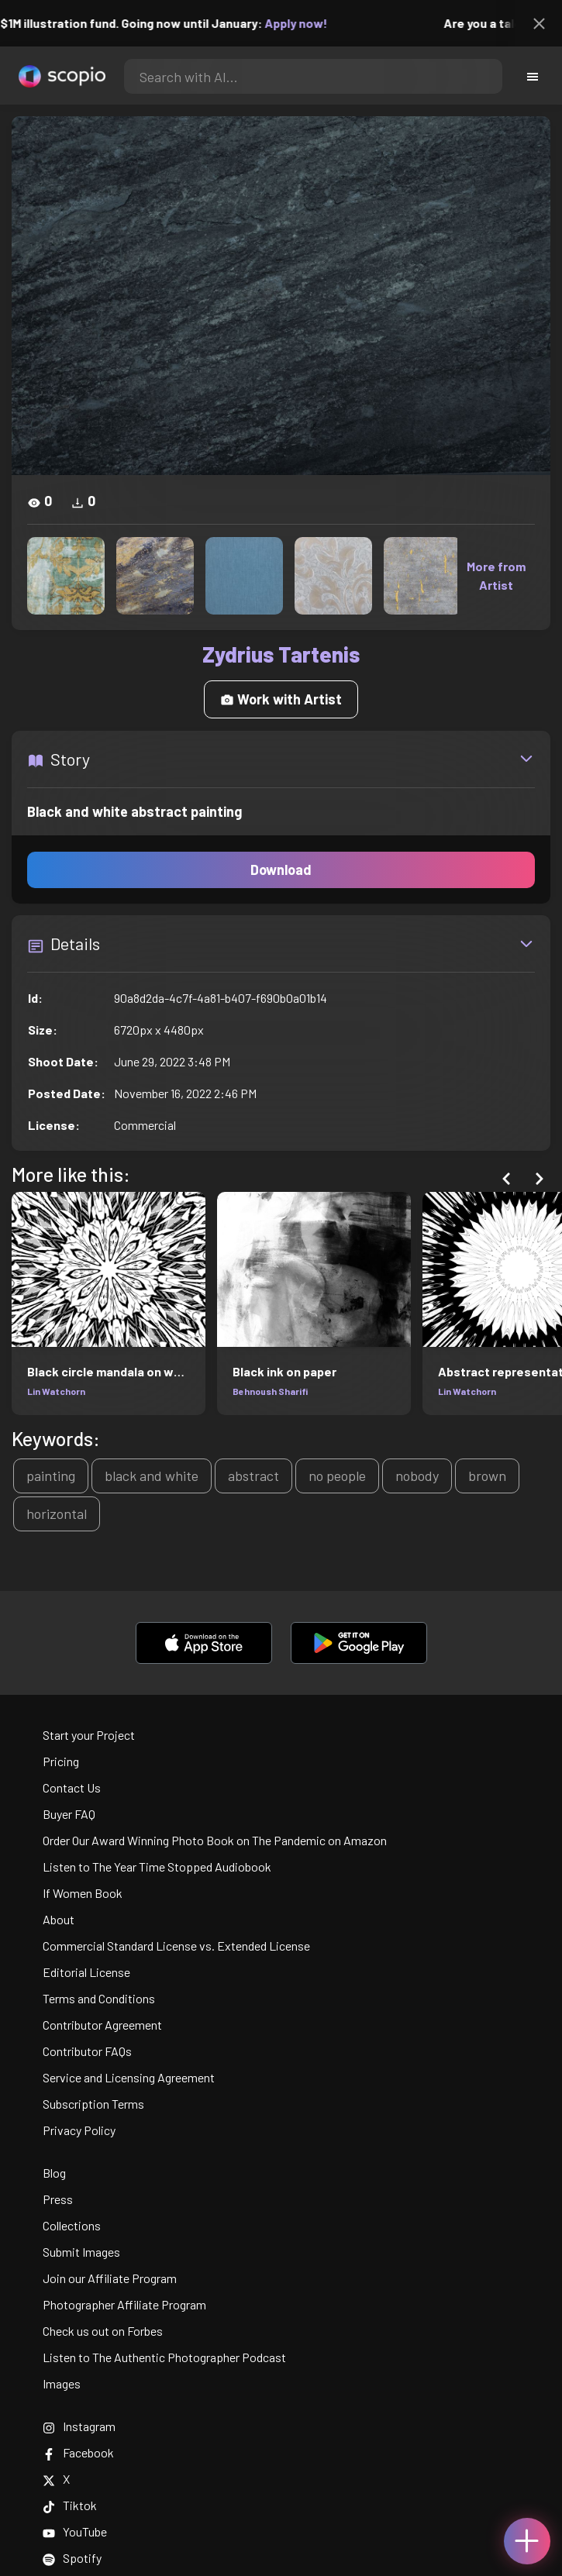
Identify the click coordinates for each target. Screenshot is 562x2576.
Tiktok (70, 2505)
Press (58, 2199)
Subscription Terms (93, 2103)
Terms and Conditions (99, 1998)
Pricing (61, 1761)
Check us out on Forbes (103, 2330)
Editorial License (86, 1972)
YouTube (75, 2531)
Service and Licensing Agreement (129, 2077)
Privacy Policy (79, 2130)
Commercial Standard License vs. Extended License (176, 1945)
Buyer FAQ (69, 1813)
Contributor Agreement (102, 2024)
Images (62, 2383)
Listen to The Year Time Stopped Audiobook (157, 1866)
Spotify (72, 2557)
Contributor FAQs (87, 2051)
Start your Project (89, 1734)
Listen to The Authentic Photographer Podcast (164, 2357)
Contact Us (72, 1787)
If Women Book (82, 1893)
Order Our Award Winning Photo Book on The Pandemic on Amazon (215, 1840)
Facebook (78, 2452)
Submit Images (81, 2251)
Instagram (79, 2426)
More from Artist (496, 575)
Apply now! (305, 22)
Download (281, 869)
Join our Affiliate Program (110, 2278)
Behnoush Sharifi (270, 1391)
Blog (54, 2172)
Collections (72, 2225)
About (58, 1919)
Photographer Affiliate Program (124, 2304)
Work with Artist (281, 699)
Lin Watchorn (56, 1391)
